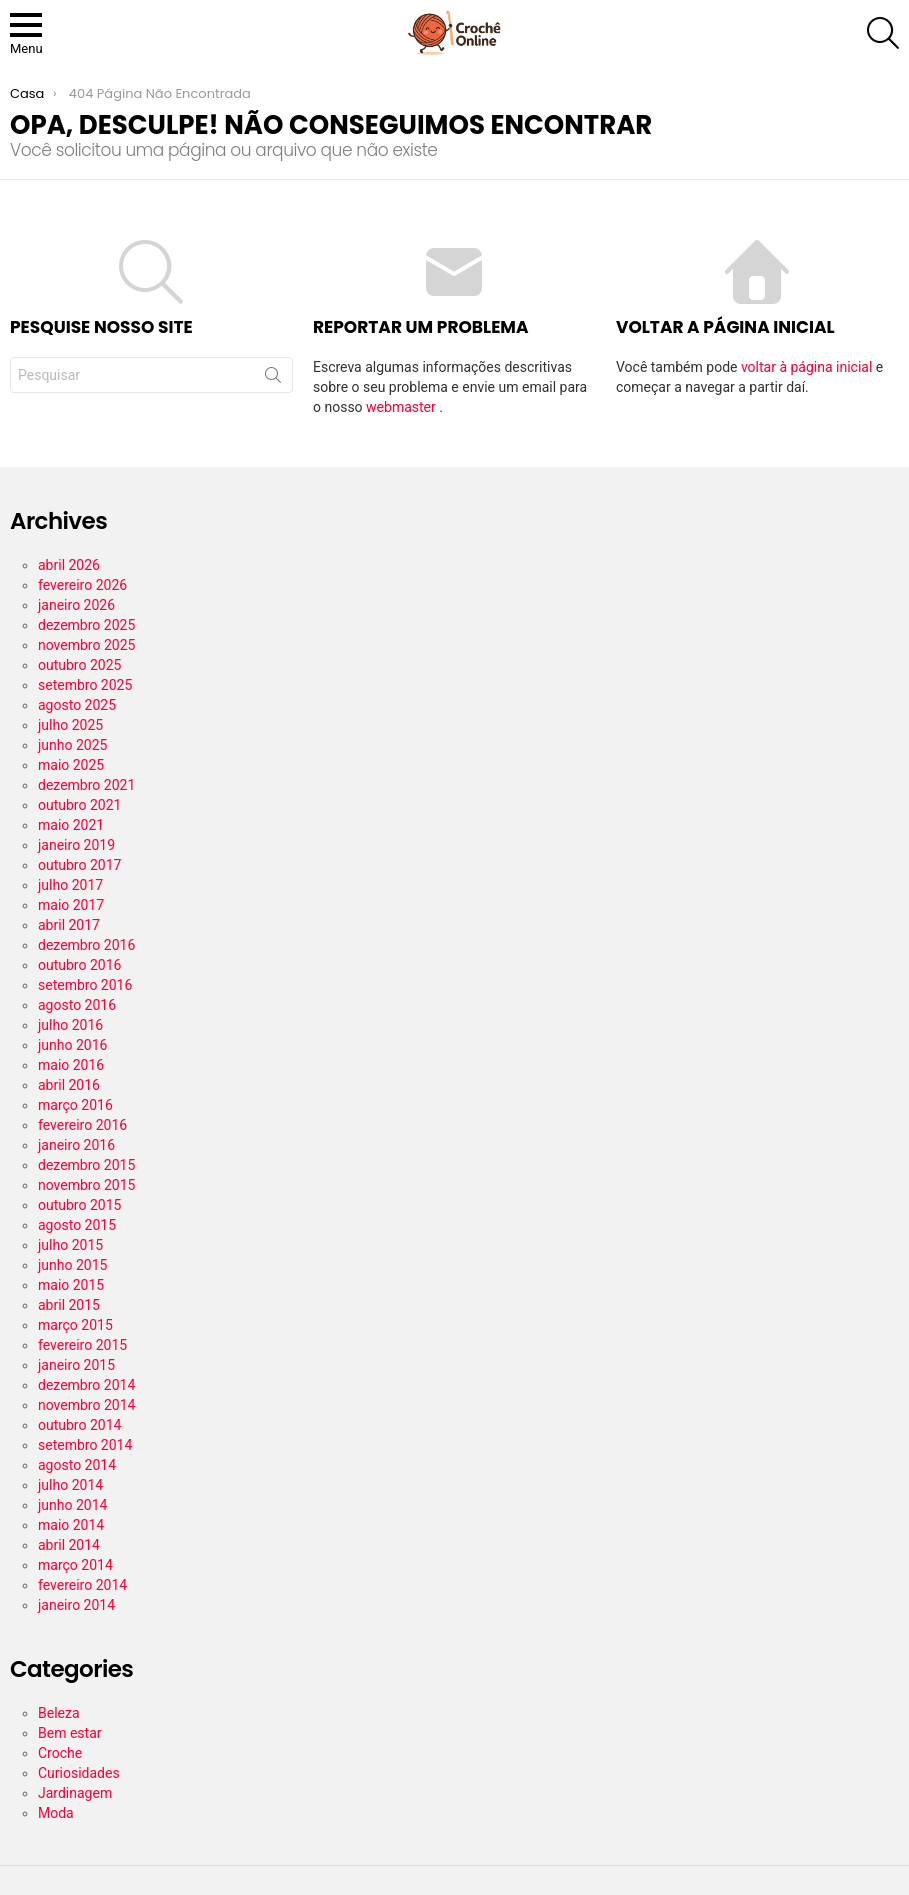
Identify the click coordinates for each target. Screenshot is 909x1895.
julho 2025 (70, 725)
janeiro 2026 (76, 605)
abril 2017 (69, 925)
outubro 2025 (79, 665)
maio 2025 (71, 765)
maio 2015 (71, 1285)
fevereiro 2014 (82, 1585)
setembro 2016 (85, 985)
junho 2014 (72, 1505)
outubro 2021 (79, 805)
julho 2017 (70, 885)
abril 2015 (69, 1305)
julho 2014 (70, 1485)
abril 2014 (69, 1545)
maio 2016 (71, 1065)
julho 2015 (70, 1245)
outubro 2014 (79, 1425)
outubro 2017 (79, 865)
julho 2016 (70, 1025)
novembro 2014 (86, 1405)
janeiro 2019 (76, 845)
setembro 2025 (85, 685)
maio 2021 (71, 825)
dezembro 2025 (86, 625)
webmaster (402, 407)
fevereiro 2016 (82, 1125)
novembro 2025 (86, 645)
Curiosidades (79, 1773)
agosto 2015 (77, 1225)
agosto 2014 (77, 1465)
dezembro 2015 (86, 1165)
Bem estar (70, 1733)
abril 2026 (69, 565)
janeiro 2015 (76, 1365)
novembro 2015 (86, 1185)
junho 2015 (72, 1265)
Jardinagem (75, 1793)
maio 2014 (71, 1525)
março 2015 (75, 1325)
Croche (60, 1753)
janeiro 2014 (76, 1605)
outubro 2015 (79, 1205)
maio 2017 (71, 905)
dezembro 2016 (86, 945)
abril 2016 (69, 1085)
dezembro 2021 (86, 785)
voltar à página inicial (808, 367)
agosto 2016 (77, 1005)
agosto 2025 (77, 705)
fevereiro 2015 (82, 1345)
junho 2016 (72, 1045)
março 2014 (75, 1565)
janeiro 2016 (76, 1145)
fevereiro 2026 (82, 585)
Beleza (59, 1713)
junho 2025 (72, 745)
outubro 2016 (79, 965)
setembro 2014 (85, 1445)
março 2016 (75, 1105)
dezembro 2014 (86, 1385)
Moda (56, 1813)
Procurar (273, 379)
